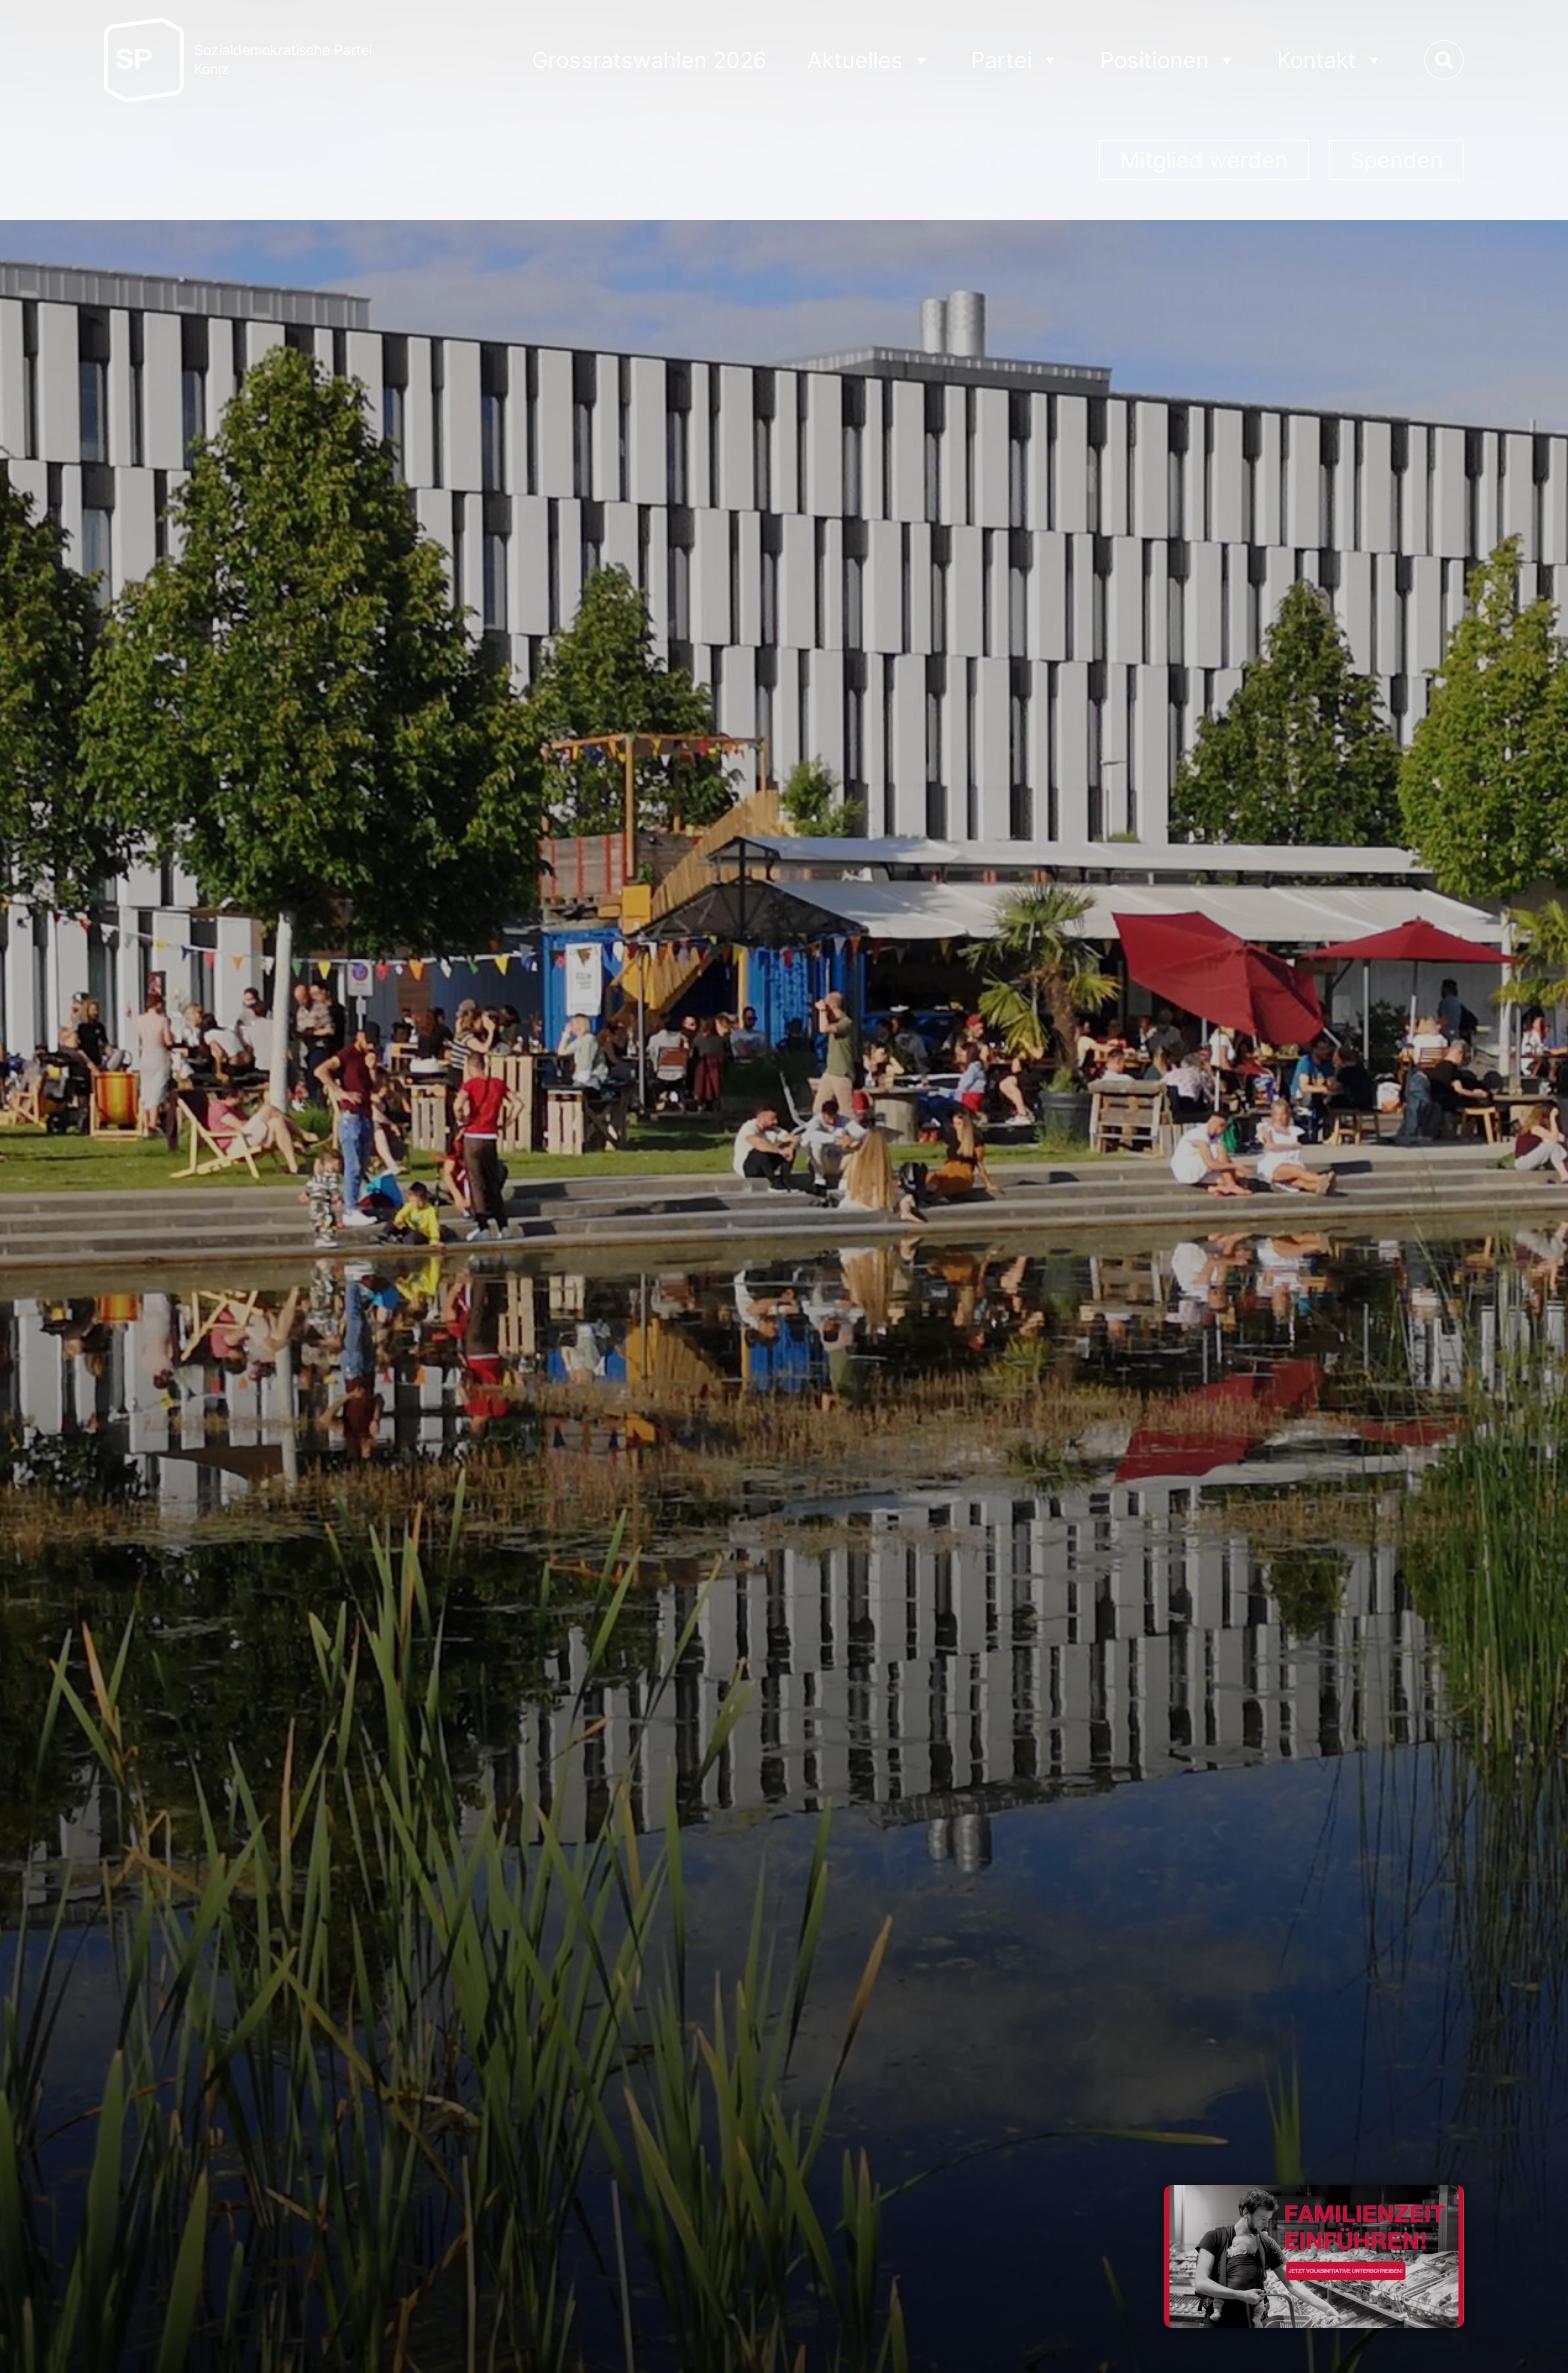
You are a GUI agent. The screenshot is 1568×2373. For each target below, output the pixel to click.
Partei (1015, 60)
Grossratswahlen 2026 (649, 60)
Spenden (1396, 160)
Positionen (1168, 60)
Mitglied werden (1204, 160)
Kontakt (1330, 60)
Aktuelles (869, 60)
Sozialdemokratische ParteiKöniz (283, 59)
